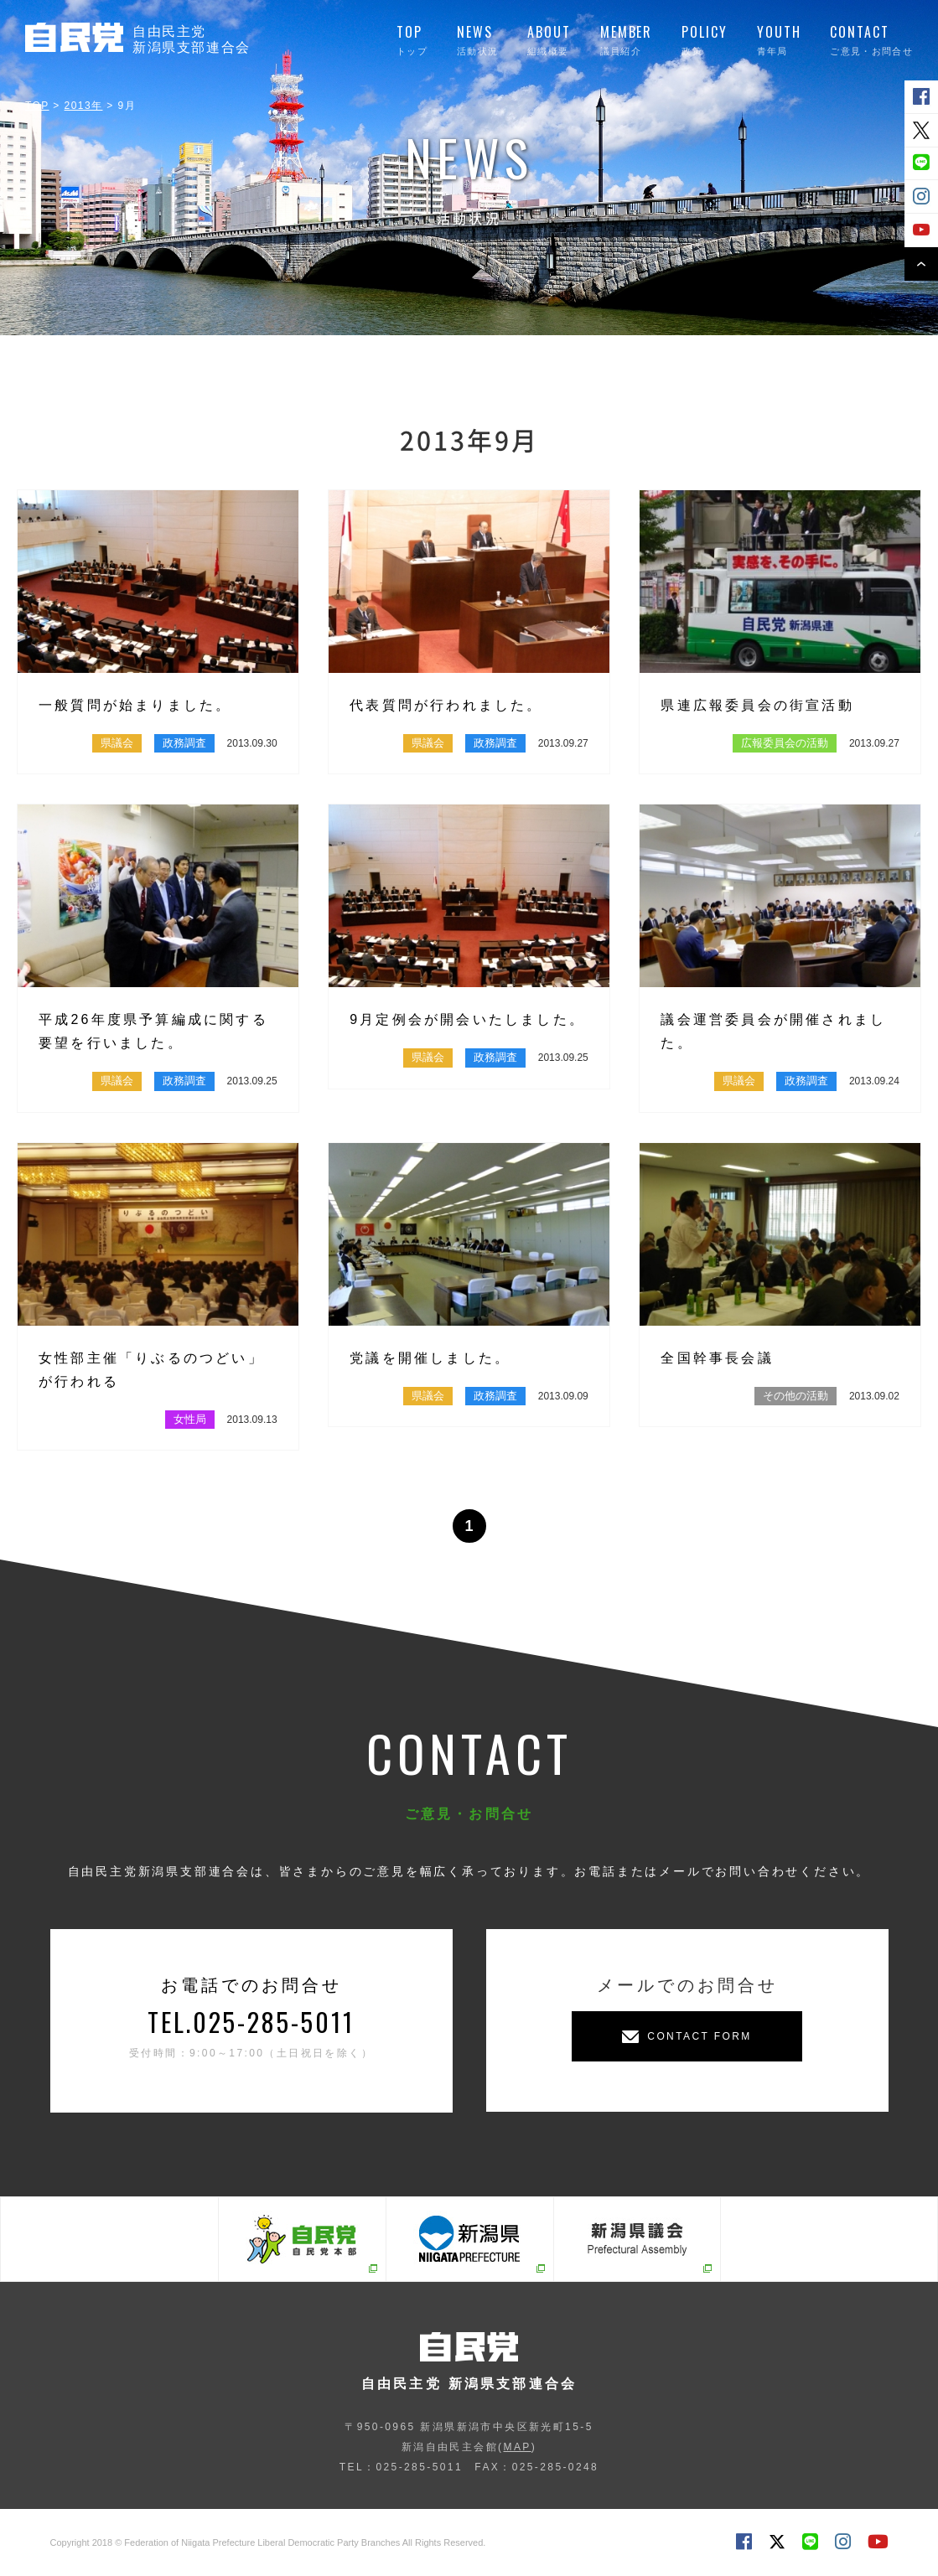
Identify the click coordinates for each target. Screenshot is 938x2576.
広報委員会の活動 (784, 743)
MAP (517, 2447)
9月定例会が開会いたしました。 (467, 1019)
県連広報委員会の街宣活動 (757, 705)
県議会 (117, 743)
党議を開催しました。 (430, 1358)
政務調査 (184, 743)
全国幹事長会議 (717, 1358)
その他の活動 (795, 1395)
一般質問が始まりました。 (135, 705)
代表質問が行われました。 (446, 705)
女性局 (190, 1419)
